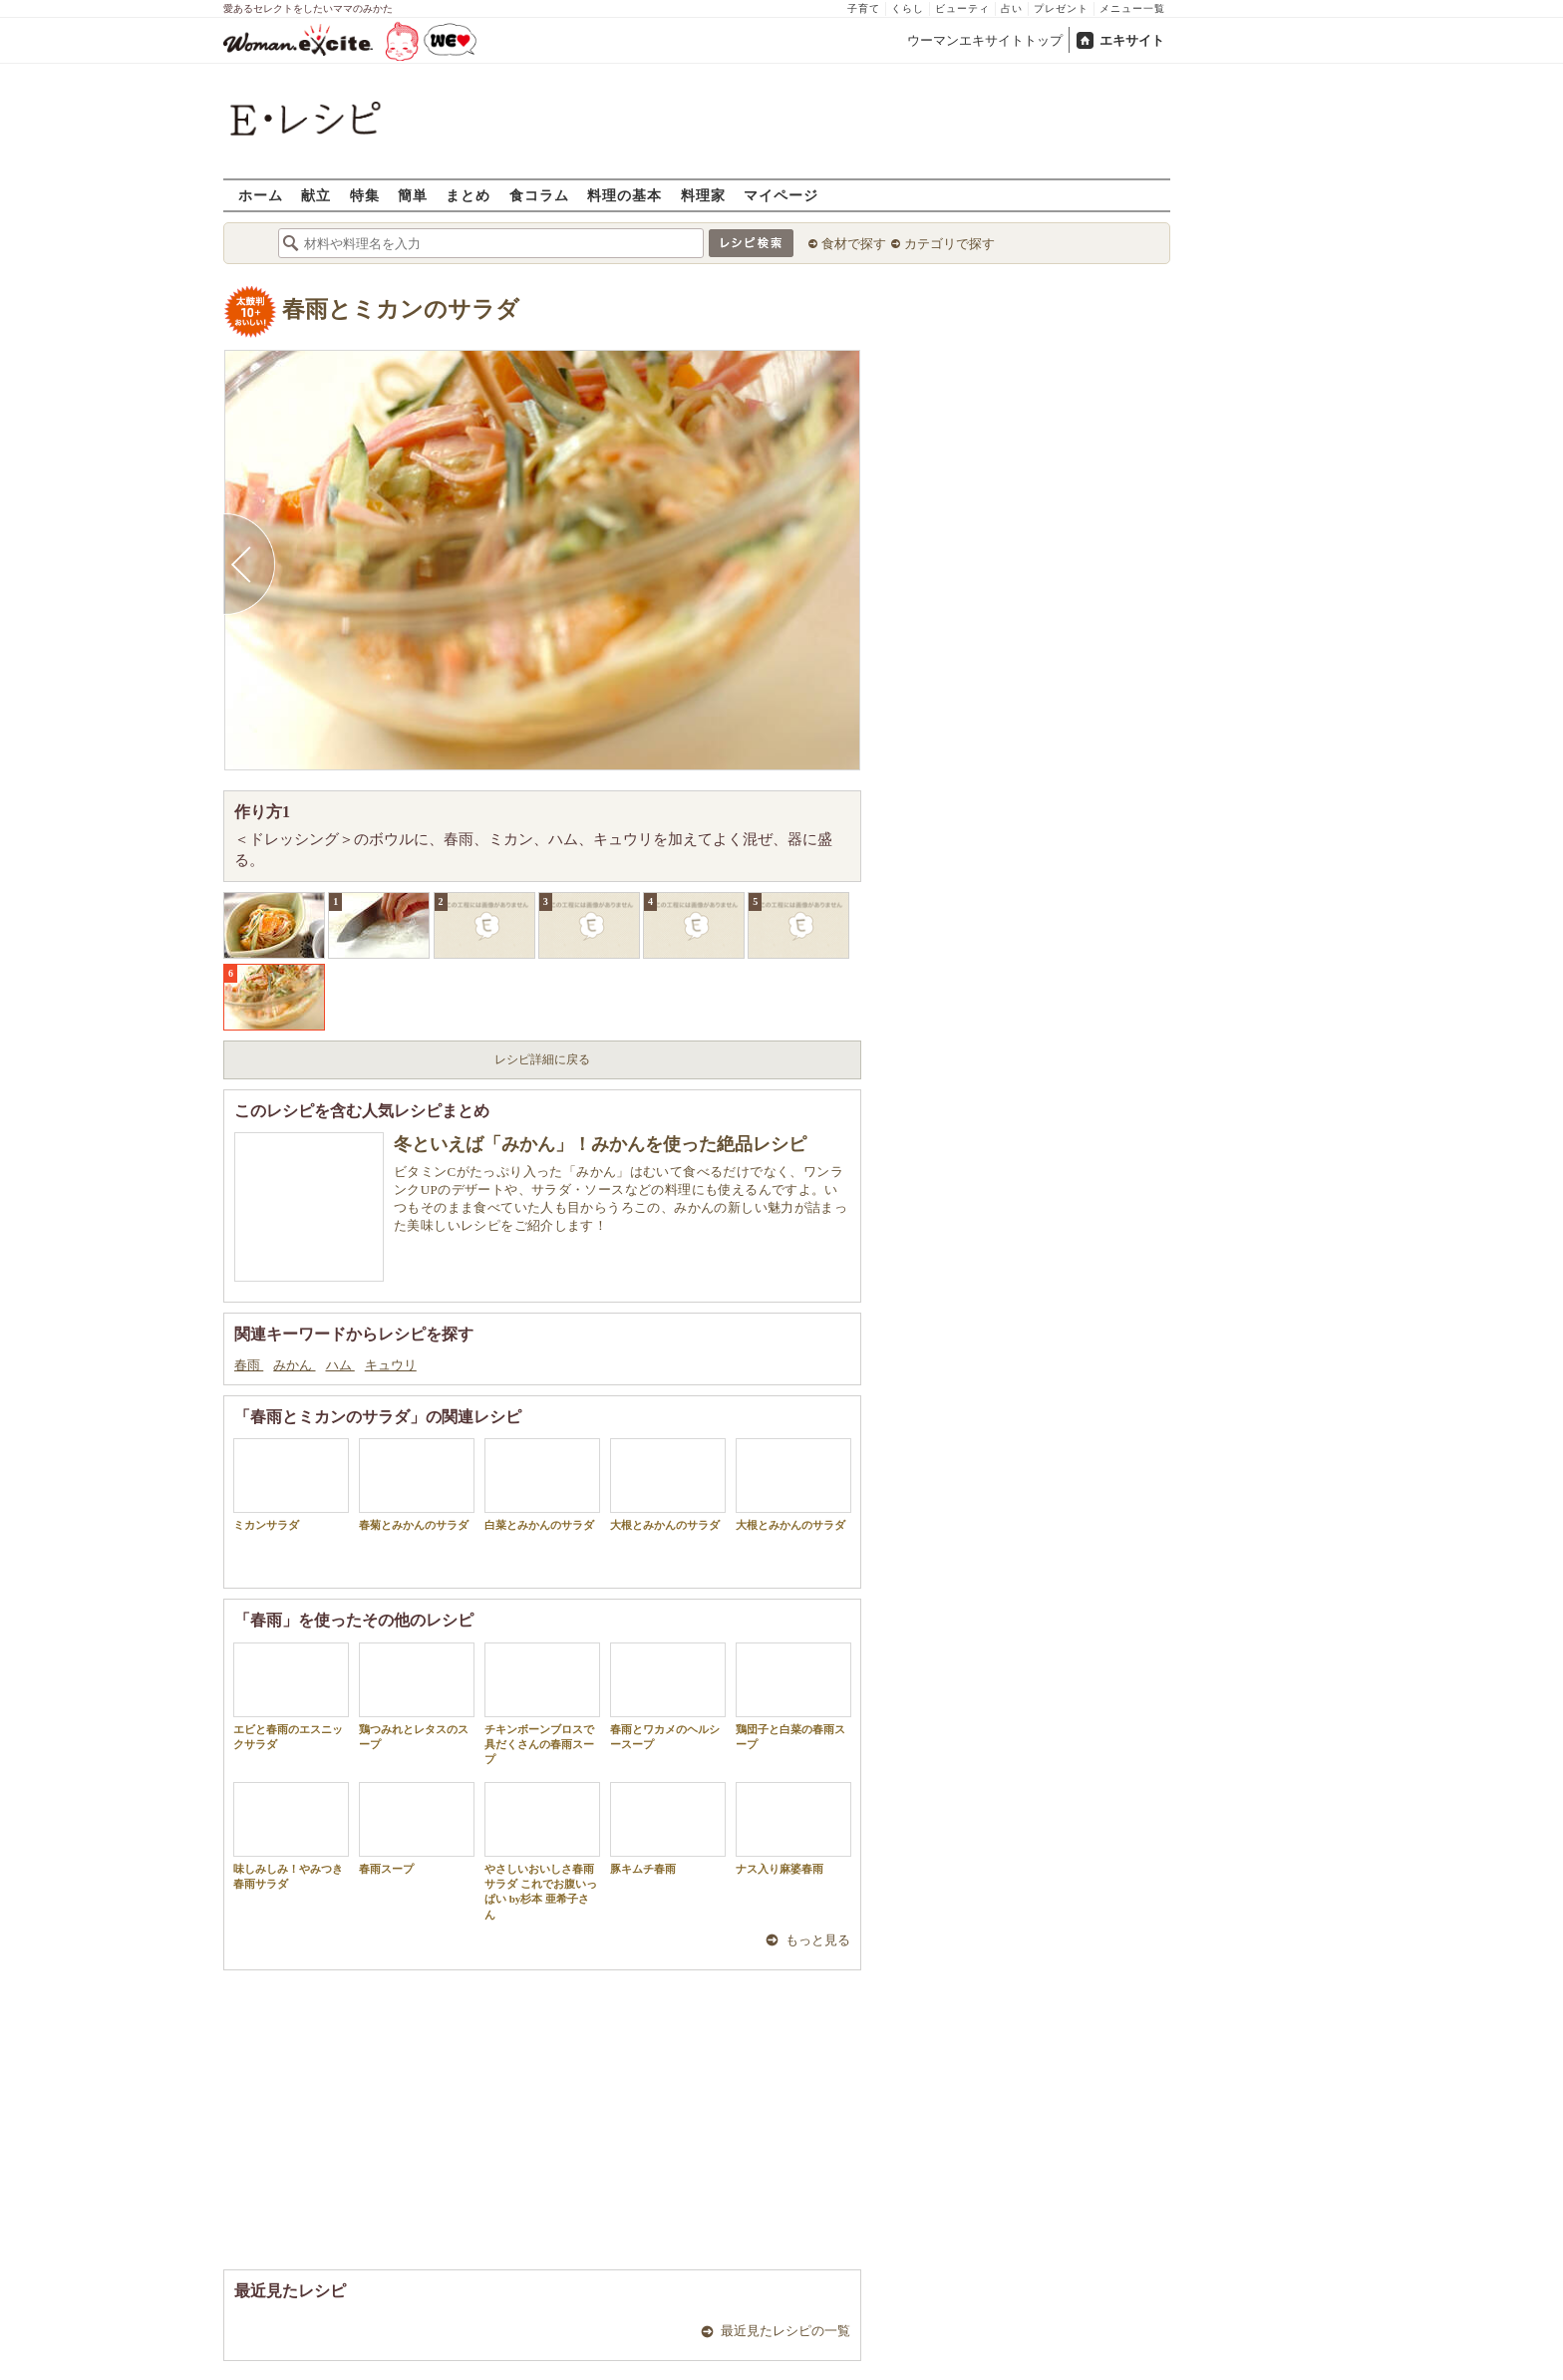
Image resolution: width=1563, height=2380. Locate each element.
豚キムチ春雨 (668, 1828)
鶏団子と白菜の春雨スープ (793, 1696)
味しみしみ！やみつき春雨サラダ (291, 1836)
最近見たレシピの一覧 (785, 2330)
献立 (316, 194)
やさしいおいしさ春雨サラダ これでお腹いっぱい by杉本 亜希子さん (542, 1851)
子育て (863, 8)
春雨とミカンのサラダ (400, 309)
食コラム (539, 194)
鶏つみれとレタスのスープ (416, 1696)
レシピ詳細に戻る (542, 1059)
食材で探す (853, 243)
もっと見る (817, 1940)
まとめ (468, 194)
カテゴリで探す (949, 243)
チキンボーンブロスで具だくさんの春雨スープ (542, 1704)
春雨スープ (416, 1828)
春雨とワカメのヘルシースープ (668, 1696)
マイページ (781, 194)
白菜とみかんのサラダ (542, 1484)
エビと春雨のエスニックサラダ (291, 1696)
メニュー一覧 (1132, 8)
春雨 (248, 1364)
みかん (294, 1364)
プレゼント (1061, 8)
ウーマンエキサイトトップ (985, 40)
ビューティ (962, 8)
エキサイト (1131, 40)
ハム (340, 1364)
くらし (907, 8)
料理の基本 (624, 194)
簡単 (413, 194)
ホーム (260, 194)
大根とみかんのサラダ (668, 1484)
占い (1012, 8)
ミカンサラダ (291, 1484)
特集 (365, 194)
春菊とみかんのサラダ (416, 1484)
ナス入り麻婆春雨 (793, 1828)
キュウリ (391, 1364)
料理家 (703, 194)
